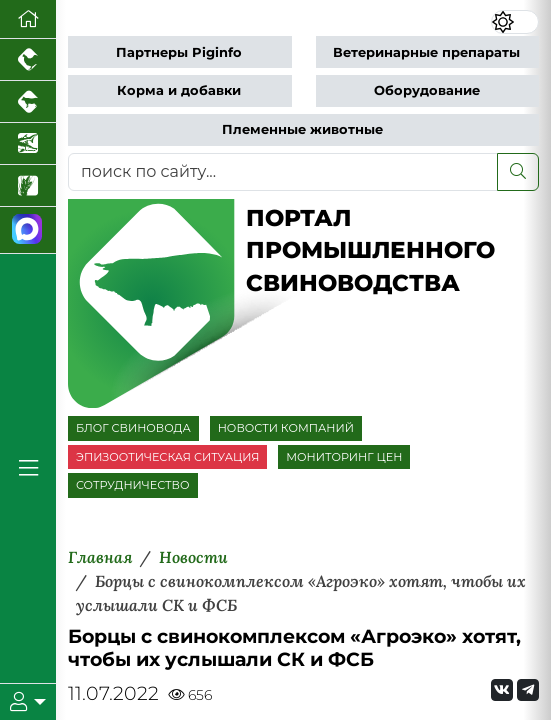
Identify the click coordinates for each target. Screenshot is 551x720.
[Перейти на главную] (28, 19)
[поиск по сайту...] (283, 172)
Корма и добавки (179, 90)
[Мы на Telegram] (528, 690)
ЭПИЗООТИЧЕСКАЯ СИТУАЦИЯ (167, 457)
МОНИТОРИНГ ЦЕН (344, 457)
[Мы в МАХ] (28, 230)
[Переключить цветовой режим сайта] (515, 22)
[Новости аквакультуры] (28, 144)
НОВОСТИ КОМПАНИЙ (286, 428)
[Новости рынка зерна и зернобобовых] (28, 186)
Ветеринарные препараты (426, 52)
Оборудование (427, 90)
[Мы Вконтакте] (502, 690)
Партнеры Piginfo (179, 52)
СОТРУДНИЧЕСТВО (133, 485)
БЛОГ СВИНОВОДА (133, 428)
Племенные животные (302, 129)
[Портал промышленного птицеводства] (28, 60)
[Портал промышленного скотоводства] (28, 102)
